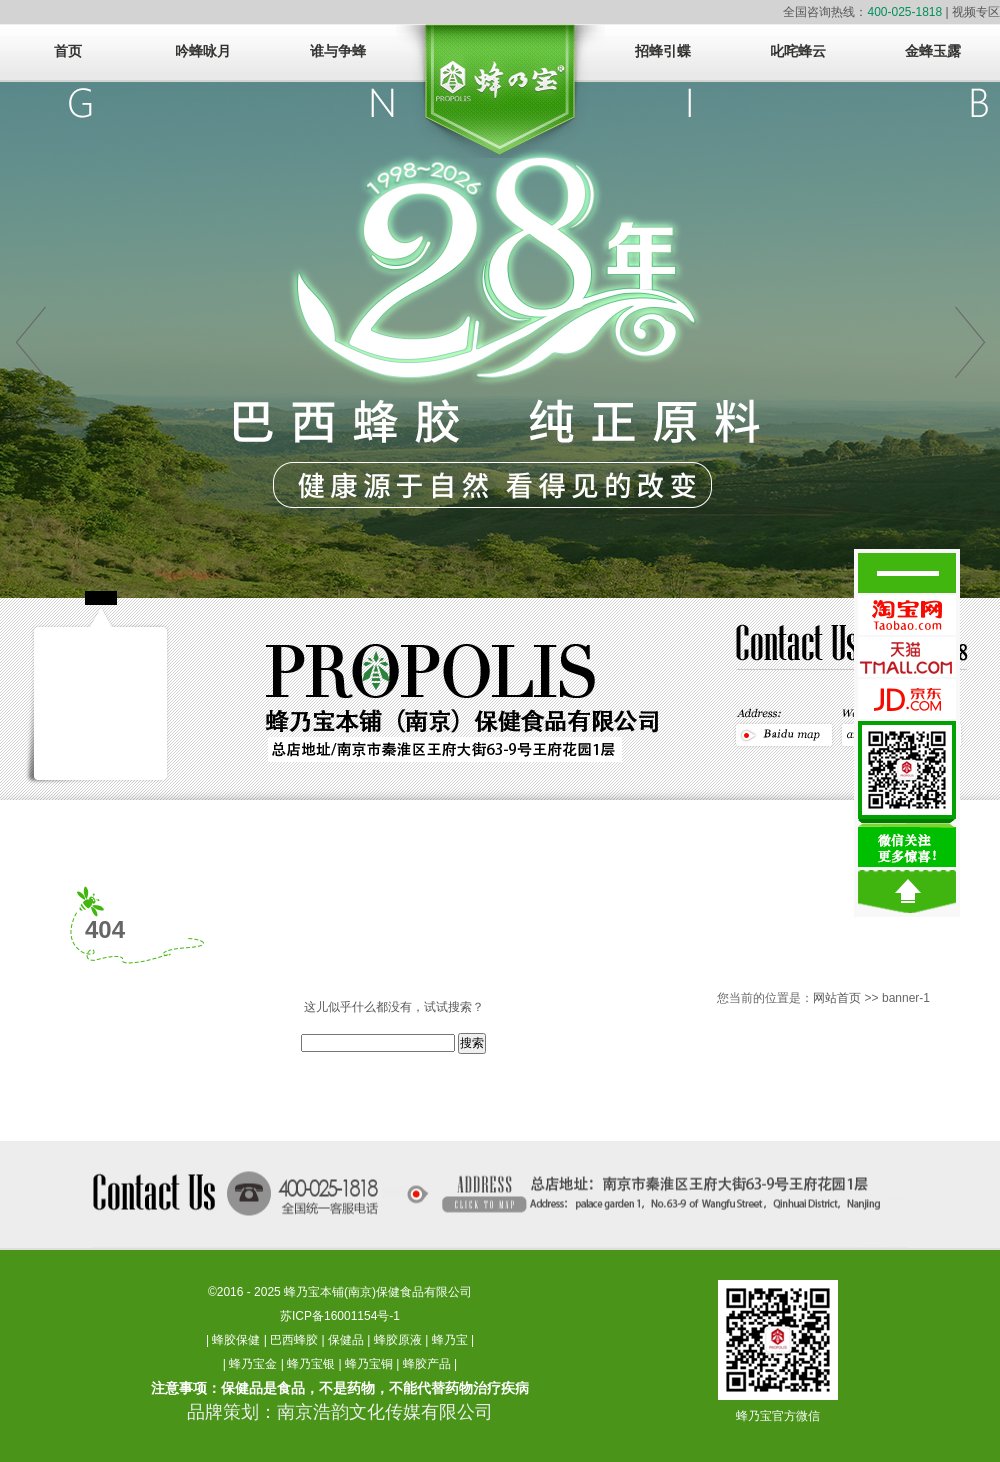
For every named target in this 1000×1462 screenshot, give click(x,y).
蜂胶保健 (236, 1340)
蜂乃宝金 (253, 1364)
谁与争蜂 (338, 51)
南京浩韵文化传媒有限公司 (385, 1412)
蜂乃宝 (450, 1340)
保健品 (346, 1340)
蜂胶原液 (398, 1340)
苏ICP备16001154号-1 (340, 1316)
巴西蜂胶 (294, 1340)
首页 (68, 51)
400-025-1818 (904, 12)
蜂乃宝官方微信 (778, 1416)
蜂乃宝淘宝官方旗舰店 (907, 615)
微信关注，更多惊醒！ (907, 794)
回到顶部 (907, 891)
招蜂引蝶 (663, 51)
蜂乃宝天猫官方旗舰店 (907, 657)
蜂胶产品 (427, 1364)
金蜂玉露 (933, 51)
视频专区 (976, 12)
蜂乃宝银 (311, 1364)
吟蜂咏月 (203, 51)
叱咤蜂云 (798, 51)
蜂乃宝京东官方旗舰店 (907, 699)
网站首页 (837, 998)
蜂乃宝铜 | (374, 1364)
